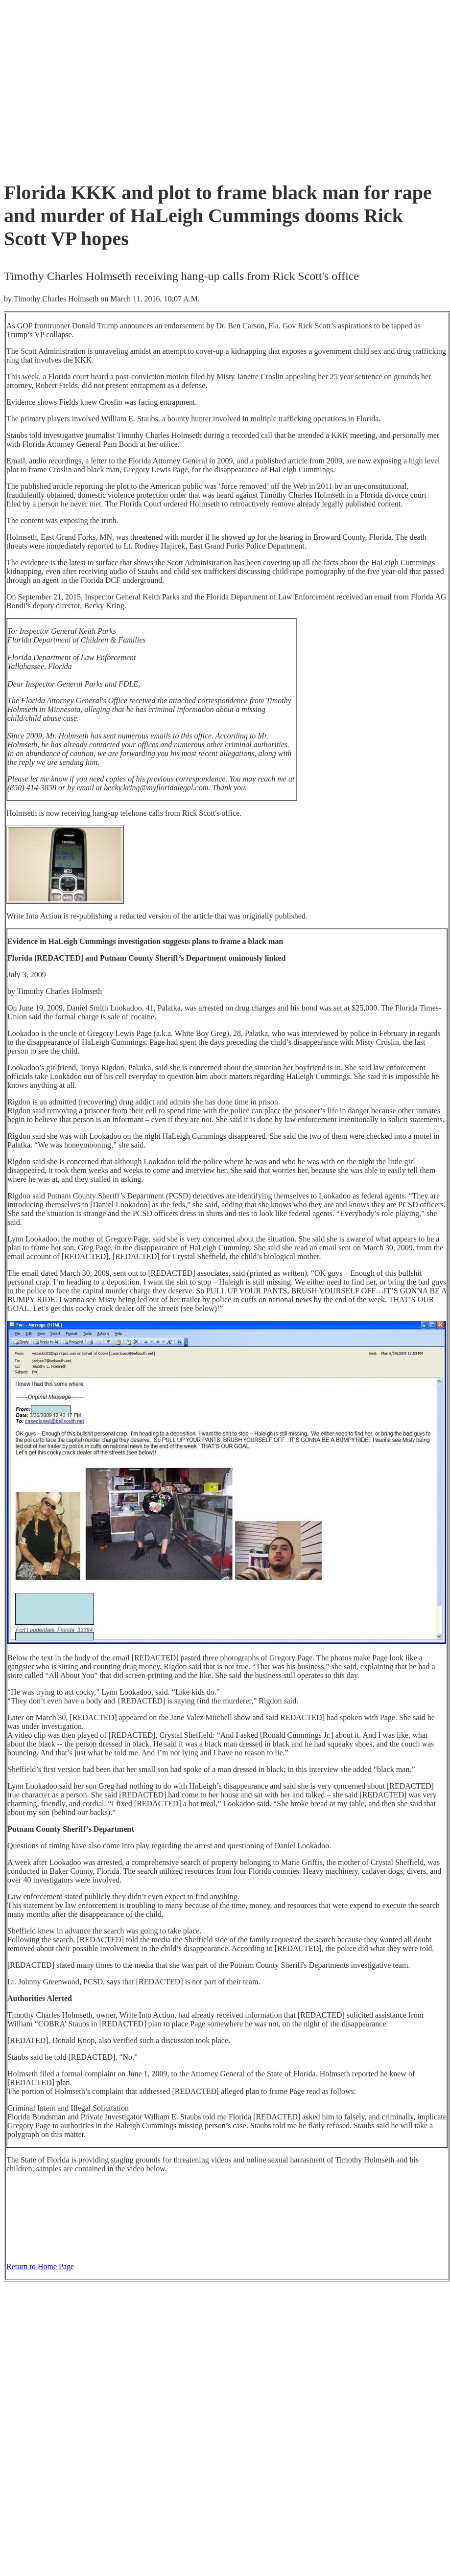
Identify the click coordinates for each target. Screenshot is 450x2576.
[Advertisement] (137, 88)
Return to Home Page (40, 2266)
